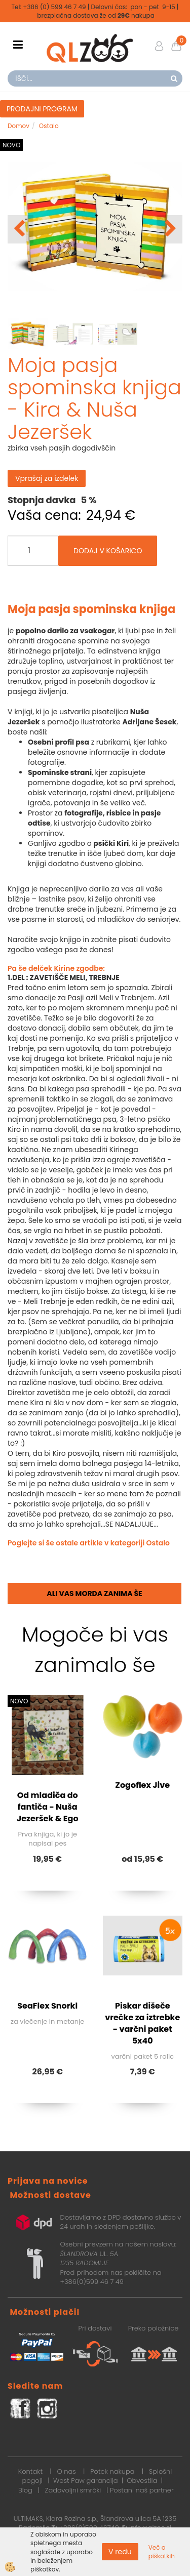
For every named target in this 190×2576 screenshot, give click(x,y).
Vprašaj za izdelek (46, 478)
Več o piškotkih (161, 2551)
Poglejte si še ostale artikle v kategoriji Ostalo (89, 1543)
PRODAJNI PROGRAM (42, 109)
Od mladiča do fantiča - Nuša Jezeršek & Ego (48, 1806)
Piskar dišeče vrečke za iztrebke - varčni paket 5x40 (142, 2023)
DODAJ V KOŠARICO (107, 551)
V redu (120, 2552)
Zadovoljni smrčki (73, 2490)
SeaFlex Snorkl (47, 2006)
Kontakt (30, 2471)
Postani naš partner (142, 2490)
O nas (66, 2471)
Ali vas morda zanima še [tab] (94, 1593)
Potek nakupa (112, 2471)
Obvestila (142, 2480)
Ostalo (49, 125)
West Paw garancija (85, 2480)
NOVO (11, 145)
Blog (25, 2490)
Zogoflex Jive (142, 1785)
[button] (169, 229)
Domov (18, 125)
